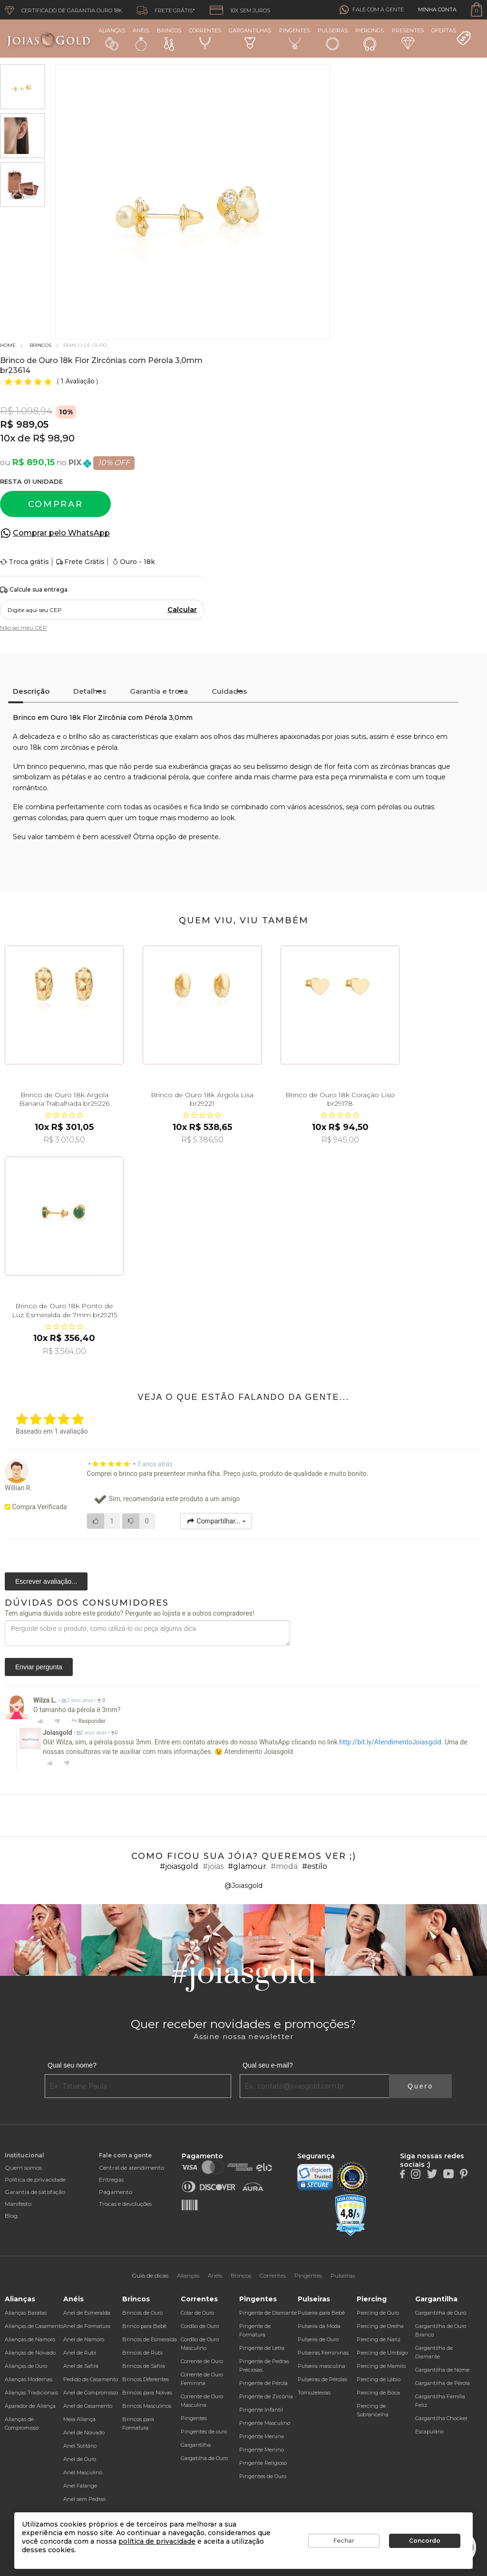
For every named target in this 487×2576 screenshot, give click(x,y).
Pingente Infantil (261, 2409)
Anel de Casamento (87, 2406)
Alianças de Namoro (30, 2339)
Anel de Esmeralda (86, 2312)
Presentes (408, 38)
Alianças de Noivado (30, 2352)
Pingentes (294, 38)
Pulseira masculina (321, 2366)
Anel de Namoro (83, 2339)
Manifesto (18, 2203)
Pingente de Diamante (268, 2312)
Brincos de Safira (143, 2366)
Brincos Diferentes (145, 2379)
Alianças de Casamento (34, 2326)
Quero (420, 2086)
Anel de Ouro (79, 2459)
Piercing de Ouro (378, 2312)
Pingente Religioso (263, 2463)
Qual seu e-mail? (268, 2065)
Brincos (169, 39)
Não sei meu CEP (23, 627)
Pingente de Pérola (263, 2383)
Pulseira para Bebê (321, 2312)
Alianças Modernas (28, 2379)
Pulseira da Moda (319, 2326)
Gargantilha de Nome (442, 2369)
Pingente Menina (261, 2436)
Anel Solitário (80, 2445)
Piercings (369, 39)
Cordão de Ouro (200, 2326)
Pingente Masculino (264, 2423)
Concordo (424, 2540)
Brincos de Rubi (142, 2352)
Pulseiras (333, 39)
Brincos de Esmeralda (149, 2339)
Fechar (343, 2540)
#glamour (247, 1866)
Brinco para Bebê (144, 2326)
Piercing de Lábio (378, 2379)
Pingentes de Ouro (262, 2476)
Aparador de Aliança (30, 2406)
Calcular (182, 609)
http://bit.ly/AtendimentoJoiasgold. (391, 1742)
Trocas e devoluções (125, 2203)
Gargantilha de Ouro (440, 2312)
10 (7, 438)
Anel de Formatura (86, 2326)
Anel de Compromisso (90, 2392)
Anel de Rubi (79, 2352)
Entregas (111, 2179)
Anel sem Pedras (84, 2499)
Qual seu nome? (72, 2065)
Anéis (141, 39)
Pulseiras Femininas (323, 2352)
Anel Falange (80, 2485)
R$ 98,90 (54, 438)
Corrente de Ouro (202, 2361)
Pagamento (115, 2191)
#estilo (314, 1866)
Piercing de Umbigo (382, 2352)
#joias (213, 1866)
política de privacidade (156, 2541)
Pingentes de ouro (204, 2431)
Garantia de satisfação (35, 2191)
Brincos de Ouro (142, 2312)
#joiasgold (179, 1866)
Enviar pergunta (38, 1667)
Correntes (205, 38)
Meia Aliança (79, 2419)
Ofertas (451, 36)
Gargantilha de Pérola (442, 2383)
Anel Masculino (82, 2472)
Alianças (111, 38)
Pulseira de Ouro (318, 2339)
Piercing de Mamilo (381, 2366)
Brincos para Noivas (147, 2392)
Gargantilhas (250, 38)
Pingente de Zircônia (266, 2396)
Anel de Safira (80, 2366)
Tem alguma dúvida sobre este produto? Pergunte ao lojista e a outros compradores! (129, 1613)
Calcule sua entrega (34, 590)
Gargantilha (196, 2445)
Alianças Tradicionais (31, 2392)
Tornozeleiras (314, 2392)
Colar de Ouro (197, 2312)
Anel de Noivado (84, 2432)
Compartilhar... (216, 1521)
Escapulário (429, 2431)
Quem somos (23, 2167)
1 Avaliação (78, 381)
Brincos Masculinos (146, 2406)
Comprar (55, 504)
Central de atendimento (131, 2167)
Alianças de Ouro (26, 2366)
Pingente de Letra (261, 2348)
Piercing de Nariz (378, 2339)
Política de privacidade (35, 2179)
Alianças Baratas (26, 2312)
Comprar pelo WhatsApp (61, 532)
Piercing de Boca (378, 2392)
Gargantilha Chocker (441, 2418)
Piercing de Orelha (380, 2326)
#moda (284, 1866)
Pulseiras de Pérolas (322, 2379)
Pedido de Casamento (90, 2379)
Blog (11, 2215)
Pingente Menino (261, 2449)
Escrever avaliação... (46, 1581)
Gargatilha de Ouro (204, 2458)
